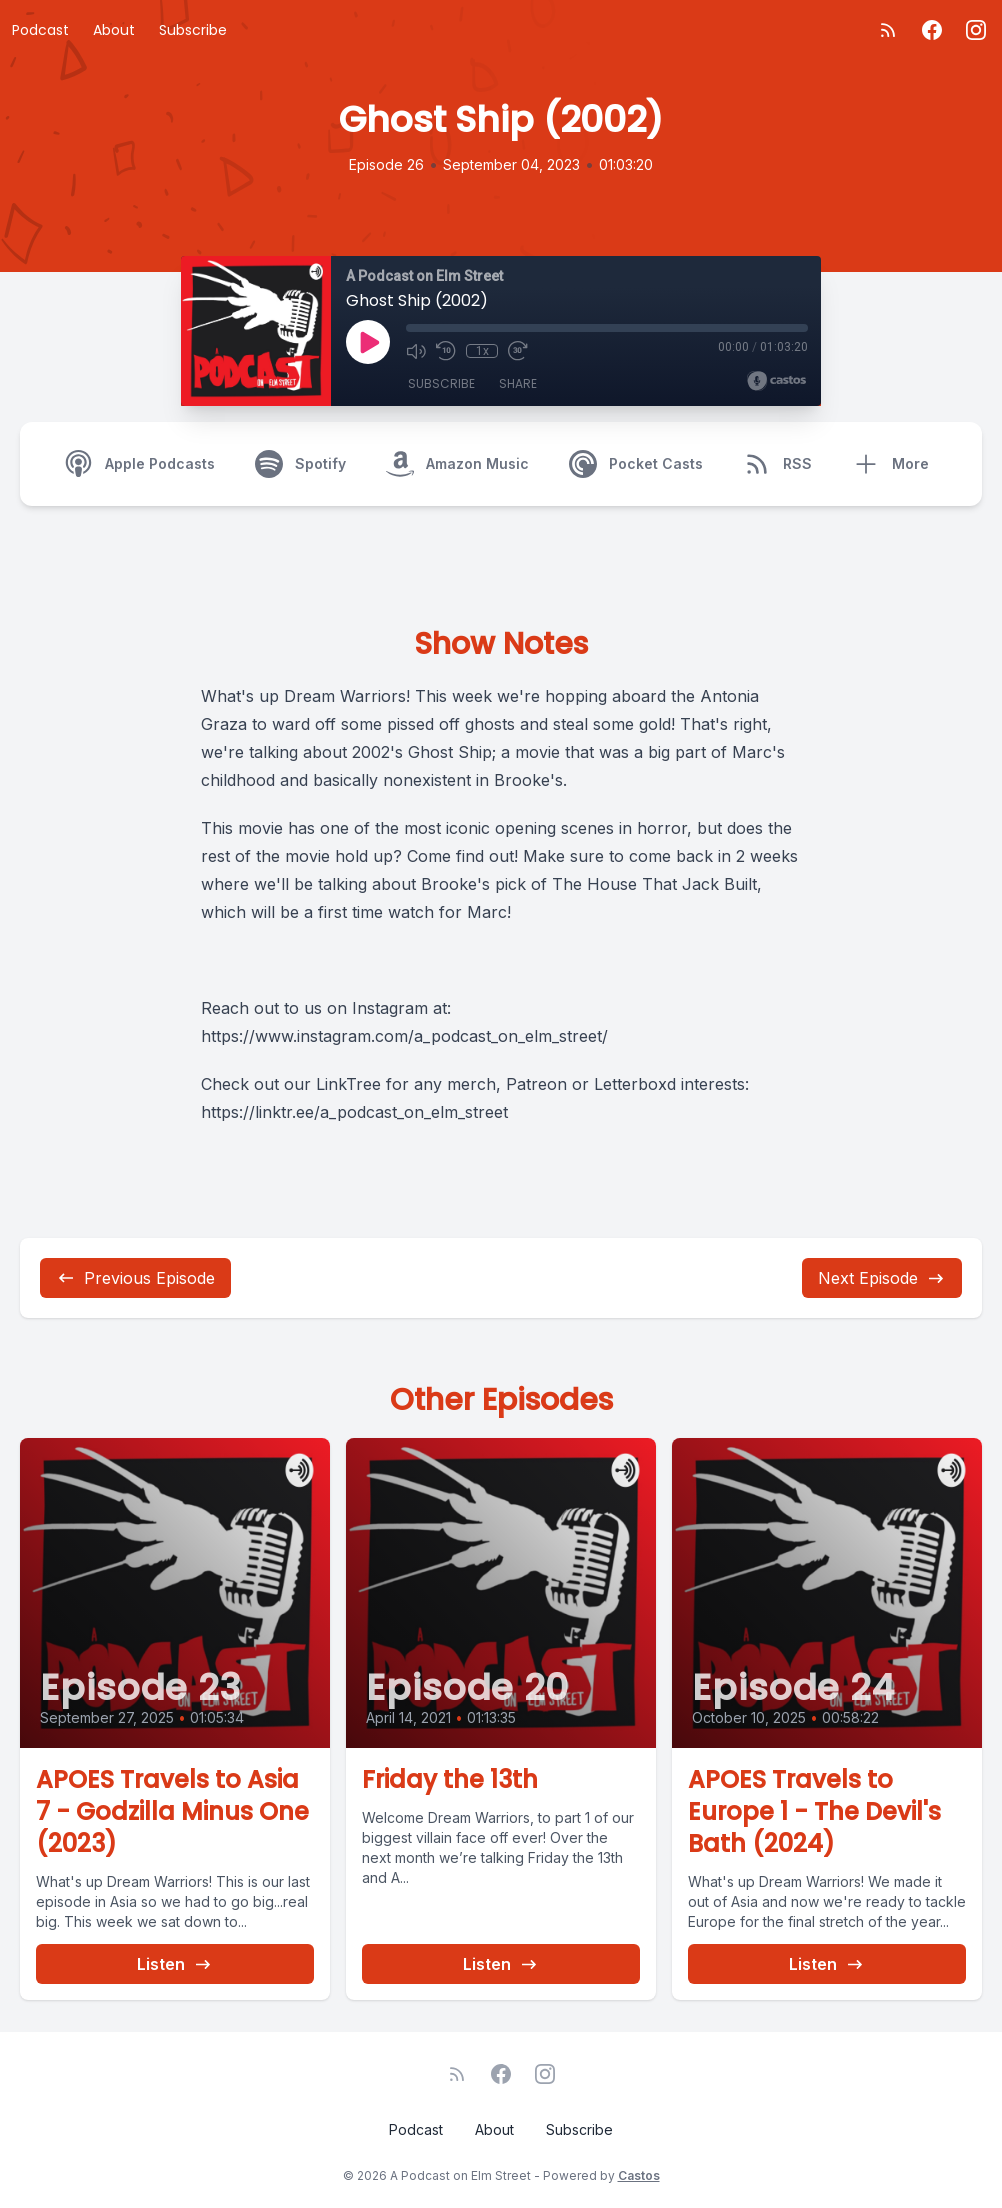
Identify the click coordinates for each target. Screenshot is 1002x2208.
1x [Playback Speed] (482, 351)
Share (518, 383)
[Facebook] (932, 30)
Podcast (40, 30)
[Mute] (416, 351)
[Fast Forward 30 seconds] (518, 351)
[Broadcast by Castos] (776, 381)
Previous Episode (135, 1278)
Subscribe (193, 30)
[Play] (368, 342)
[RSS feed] (888, 30)
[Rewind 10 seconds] (446, 351)
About (114, 30)
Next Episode (882, 1278)
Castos (639, 2175)
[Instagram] (976, 30)
